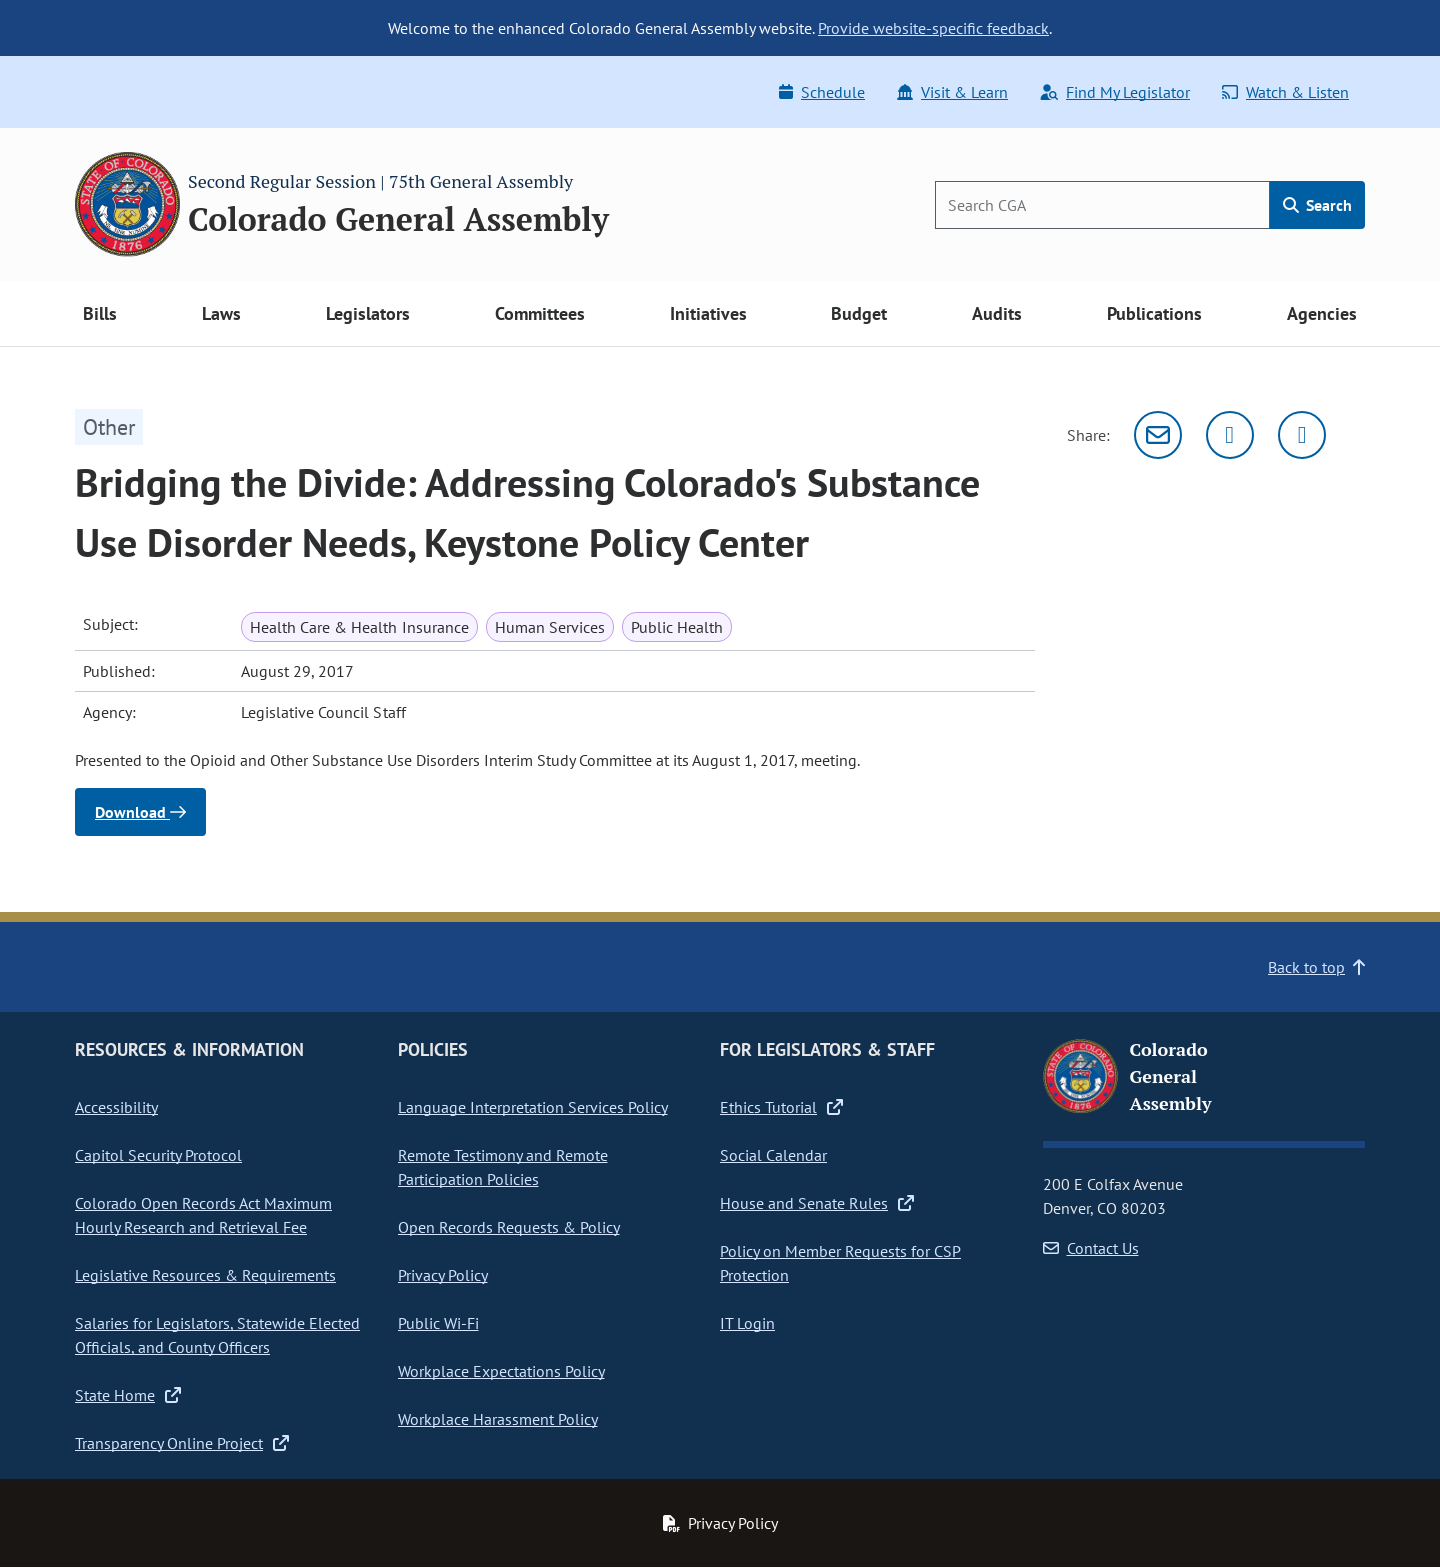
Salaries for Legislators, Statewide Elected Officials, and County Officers (217, 1335)
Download (140, 812)
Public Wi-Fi (438, 1323)
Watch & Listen (1285, 92)
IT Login (747, 1323)
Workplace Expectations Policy (501, 1371)
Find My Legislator (1115, 92)
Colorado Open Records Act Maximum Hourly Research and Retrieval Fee (203, 1215)
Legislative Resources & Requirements (205, 1275)
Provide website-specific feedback (933, 28)
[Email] (1158, 435)
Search (1317, 205)
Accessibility (116, 1107)
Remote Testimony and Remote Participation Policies (503, 1167)
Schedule (822, 92)
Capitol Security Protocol (158, 1155)
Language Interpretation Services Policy (533, 1107)
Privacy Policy (443, 1275)
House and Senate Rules (817, 1203)
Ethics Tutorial (781, 1107)
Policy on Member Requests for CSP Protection (840, 1263)
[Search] (1102, 205)
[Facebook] (1302, 435)
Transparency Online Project (182, 1443)
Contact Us (1091, 1248)
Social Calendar (773, 1155)
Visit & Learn (952, 92)
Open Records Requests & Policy (509, 1227)
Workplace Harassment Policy (498, 1419)
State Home (128, 1395)
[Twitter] (1230, 435)
